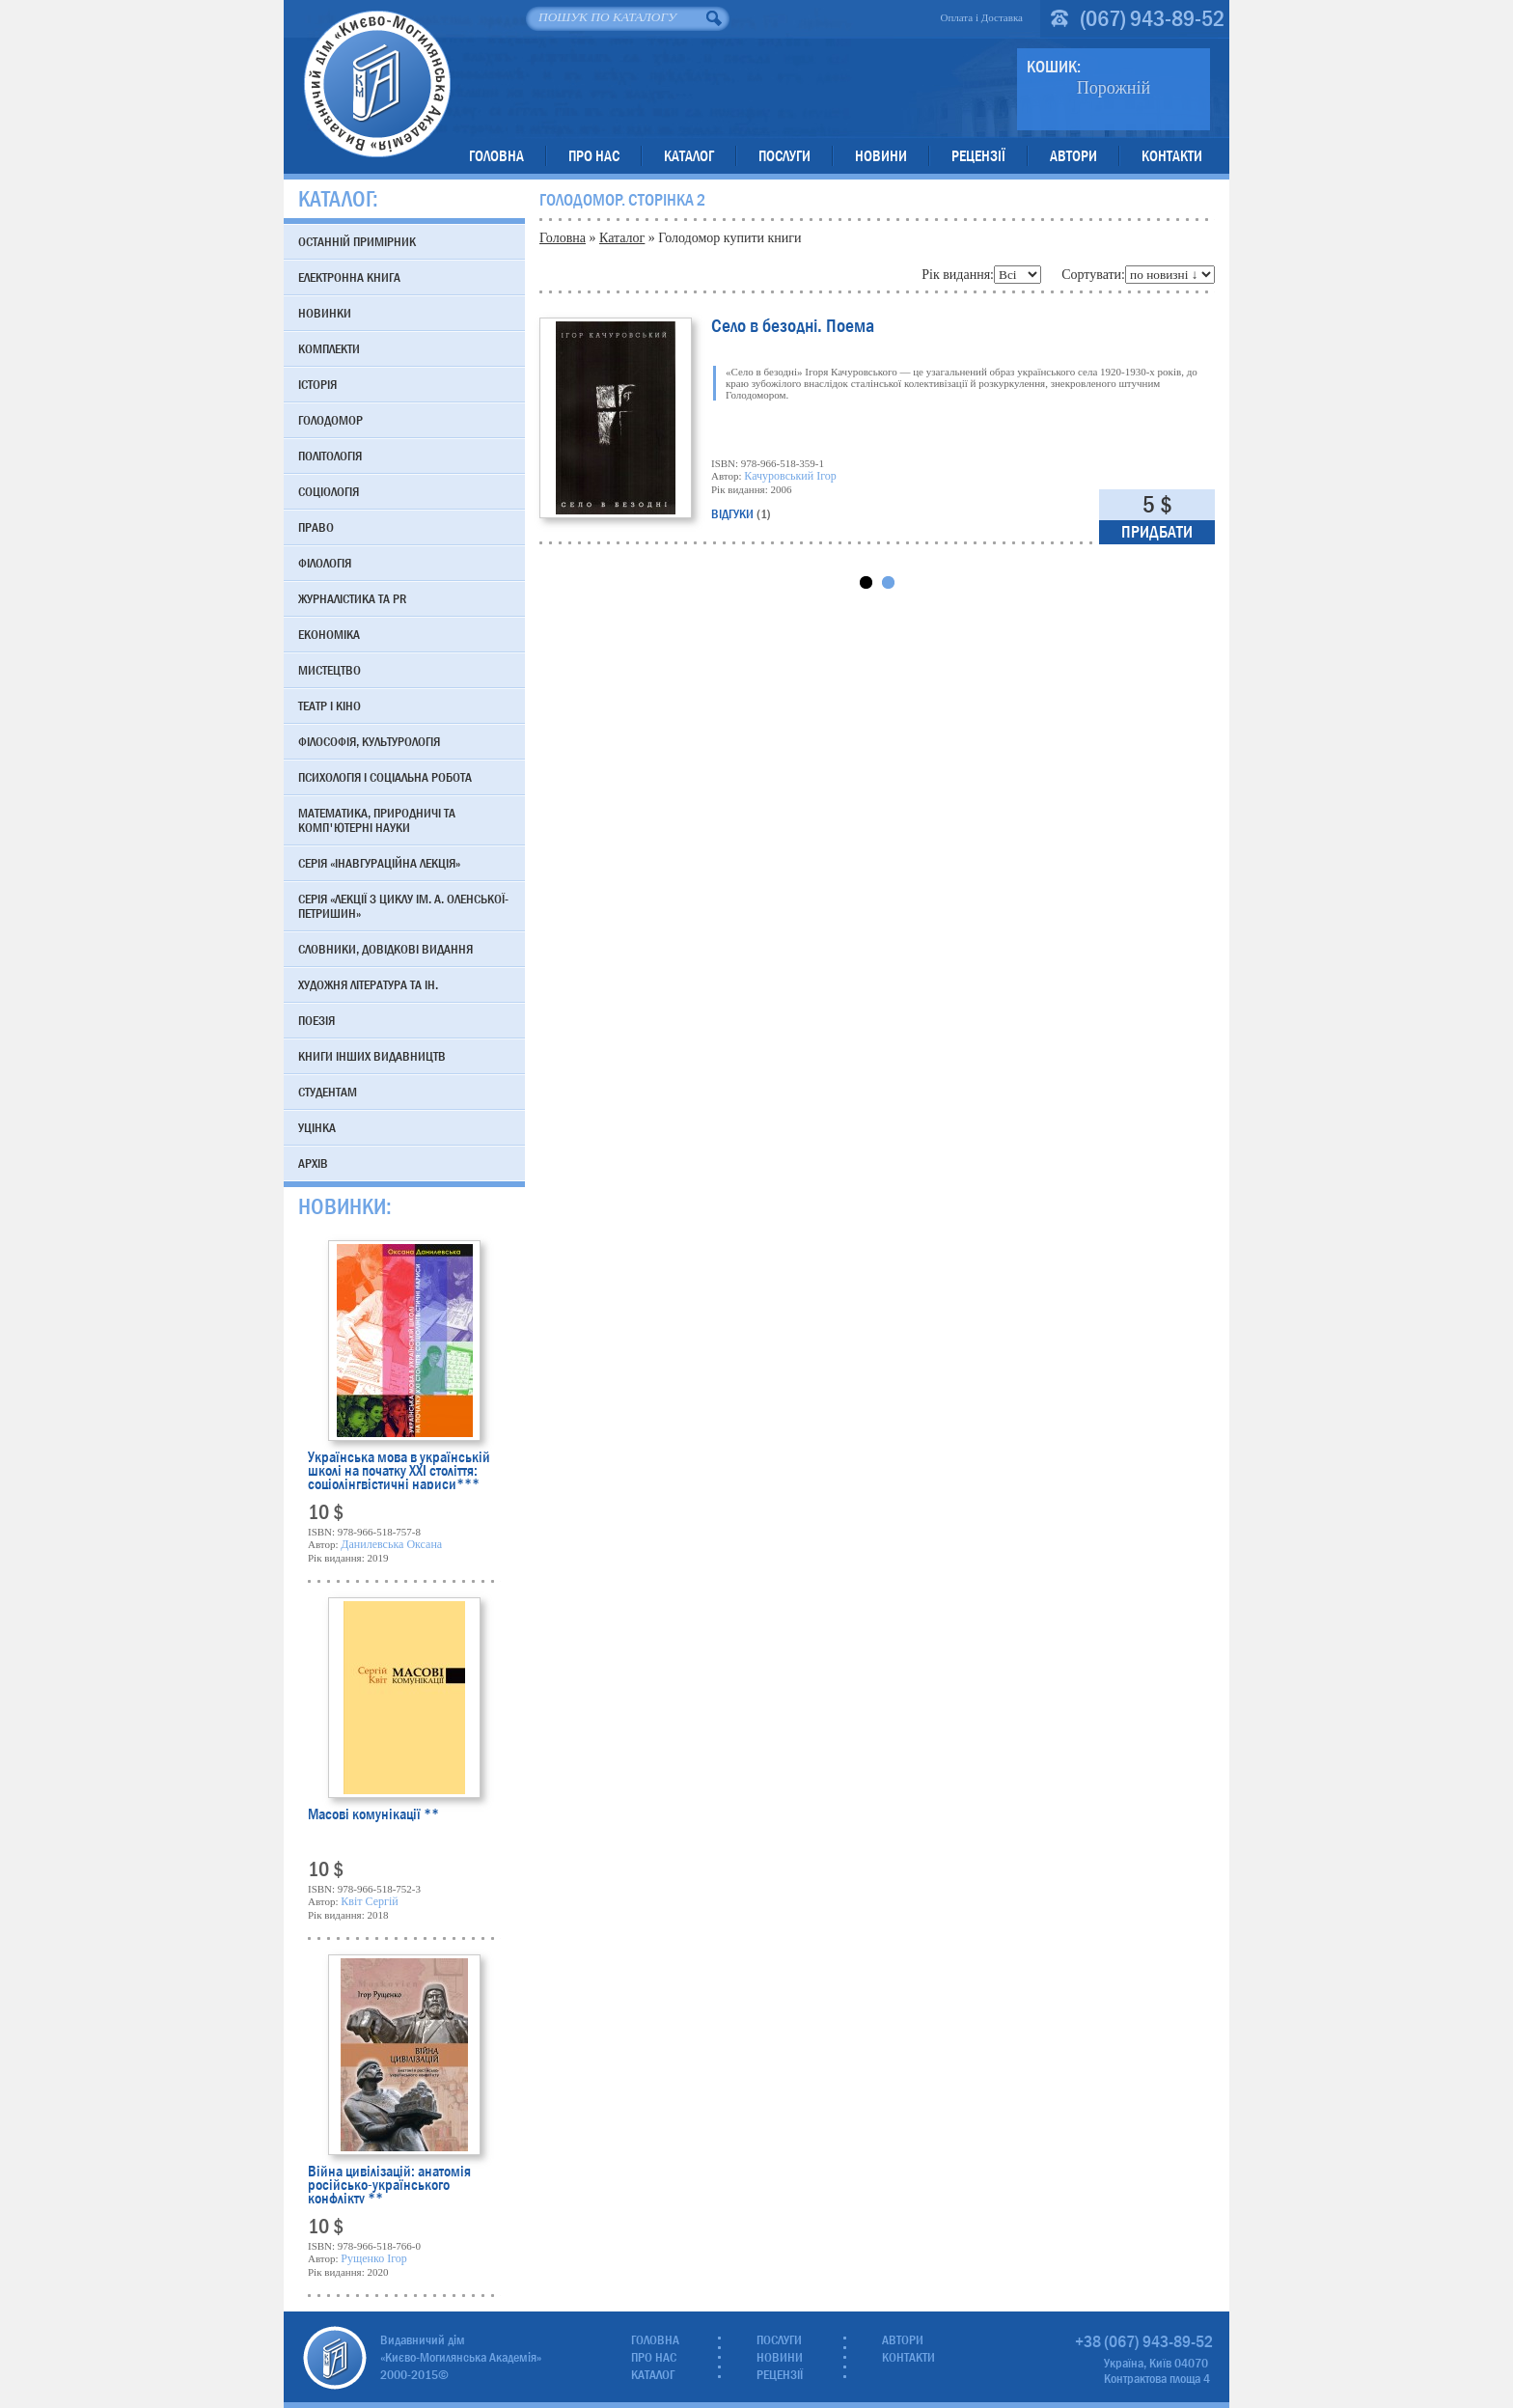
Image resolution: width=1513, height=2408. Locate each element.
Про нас (593, 156)
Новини (881, 156)
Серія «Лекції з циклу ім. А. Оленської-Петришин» (403, 906)
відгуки (741, 513)
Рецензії (978, 156)
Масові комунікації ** (373, 1816)
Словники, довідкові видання (385, 948)
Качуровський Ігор (790, 476)
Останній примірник (357, 241)
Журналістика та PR (352, 598)
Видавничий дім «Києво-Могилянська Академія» (377, 83)
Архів (313, 1163)
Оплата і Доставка (981, 17)
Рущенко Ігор (374, 2258)
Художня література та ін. (368, 984)
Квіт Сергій (369, 1901)
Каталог (689, 156)
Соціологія (328, 491)
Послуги (784, 156)
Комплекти (329, 348)
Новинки (324, 312)
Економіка (329, 634)
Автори (1073, 156)
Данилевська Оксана (391, 1544)
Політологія (330, 455)
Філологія (324, 562)
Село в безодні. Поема (792, 328)
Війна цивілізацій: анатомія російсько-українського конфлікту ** (389, 2184)
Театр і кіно (329, 705)
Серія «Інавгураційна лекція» (379, 863)
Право (316, 527)
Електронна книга (349, 277)
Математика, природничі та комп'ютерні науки (376, 820)
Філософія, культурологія (369, 741)
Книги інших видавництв (372, 1056)
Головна (496, 156)
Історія (317, 384)
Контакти (1172, 156)
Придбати (1157, 532)
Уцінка (317, 1127)
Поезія (316, 1020)
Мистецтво (329, 669)
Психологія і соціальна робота (385, 777)
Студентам (327, 1091)
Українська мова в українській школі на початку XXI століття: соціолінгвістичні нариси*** (399, 1470)
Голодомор (330, 420)
